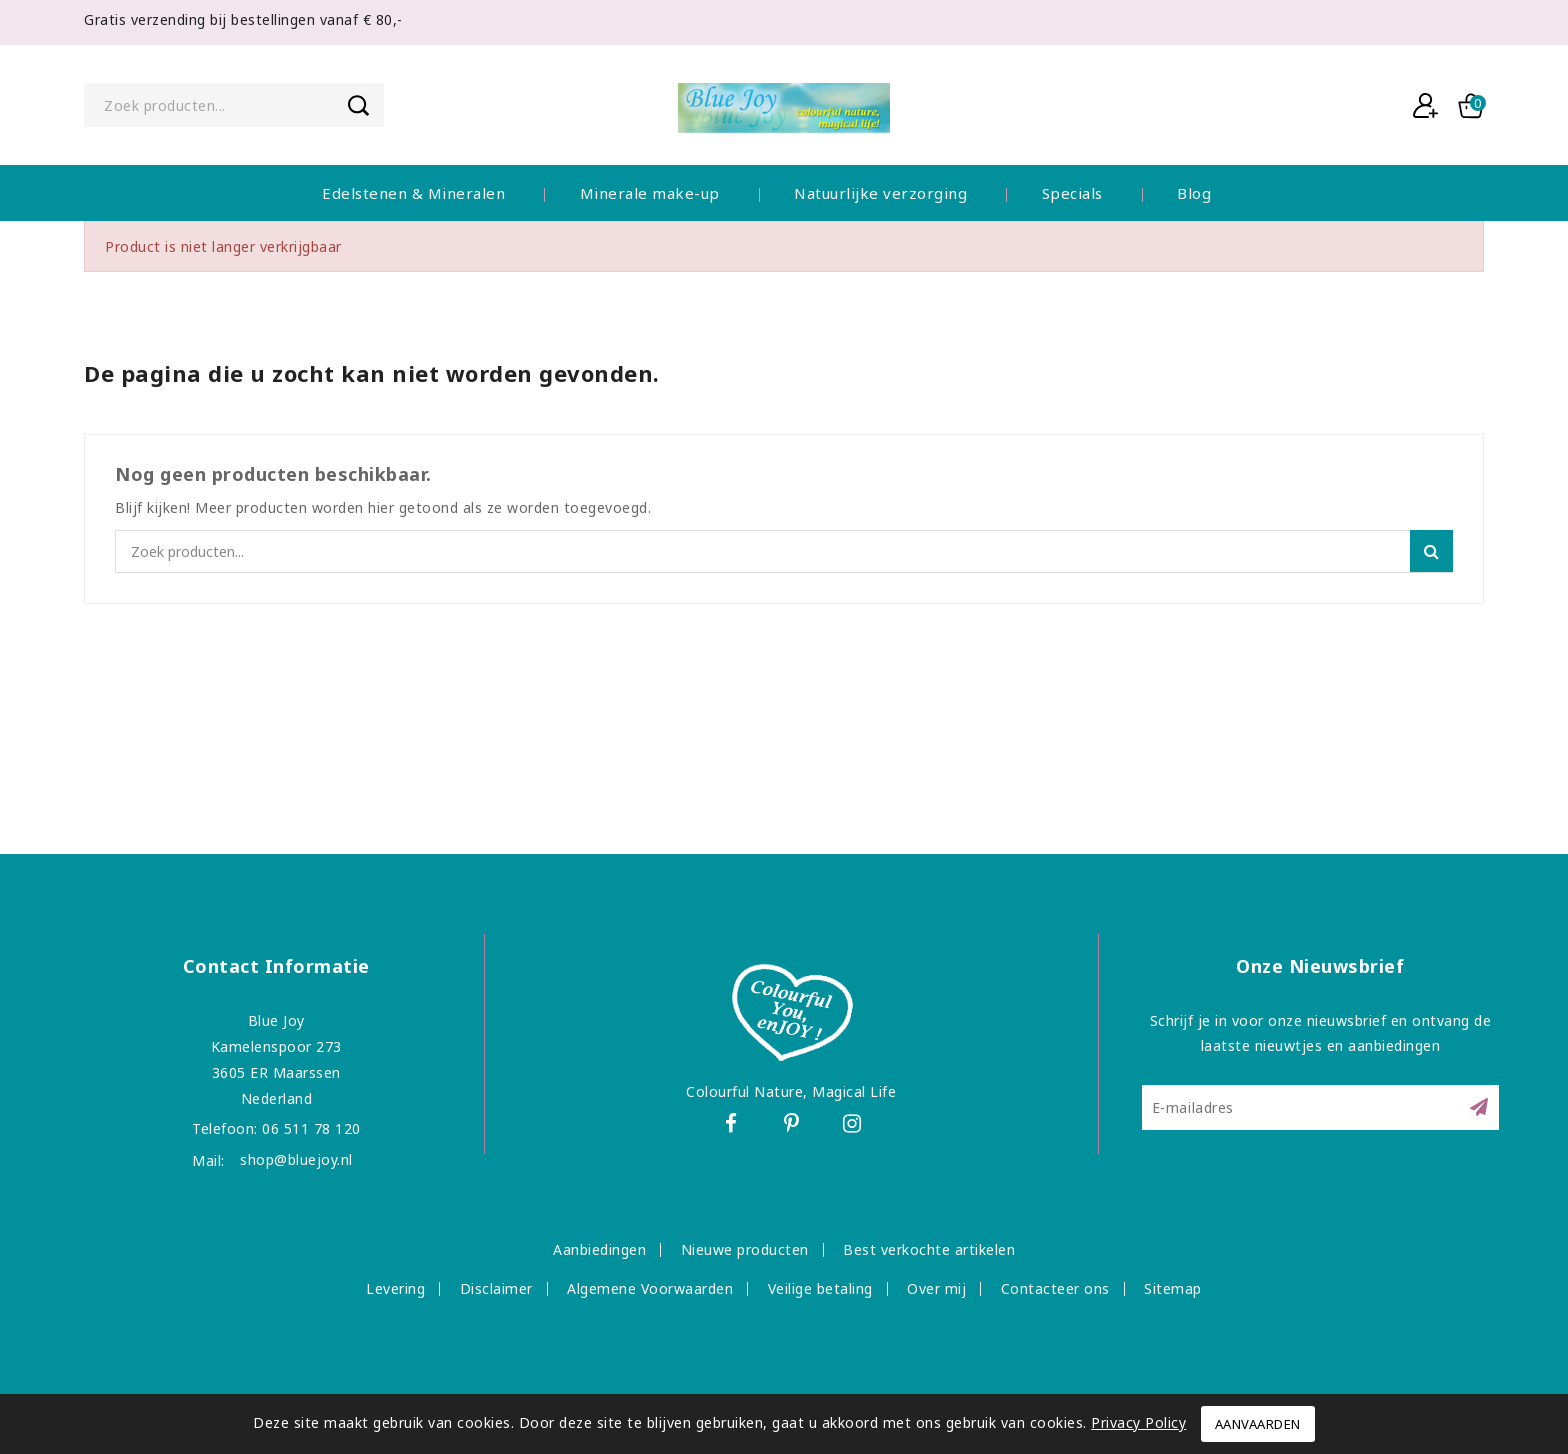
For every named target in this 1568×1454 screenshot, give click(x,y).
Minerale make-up (650, 193)
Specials (1072, 193)
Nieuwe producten (745, 1249)
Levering (395, 1288)
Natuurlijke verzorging (880, 193)
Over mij (936, 1288)
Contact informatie (276, 966)
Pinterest (794, 1126)
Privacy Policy (1138, 1422)
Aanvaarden (1258, 1424)
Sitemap (1173, 1288)
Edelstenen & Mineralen (413, 193)
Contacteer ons (1055, 1288)
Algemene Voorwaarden (650, 1288)
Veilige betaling (820, 1288)
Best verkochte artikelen (929, 1249)
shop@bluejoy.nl (296, 1159)
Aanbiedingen (599, 1249)
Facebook (730, 1126)
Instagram (858, 1126)
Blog (1194, 193)
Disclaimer (496, 1288)
